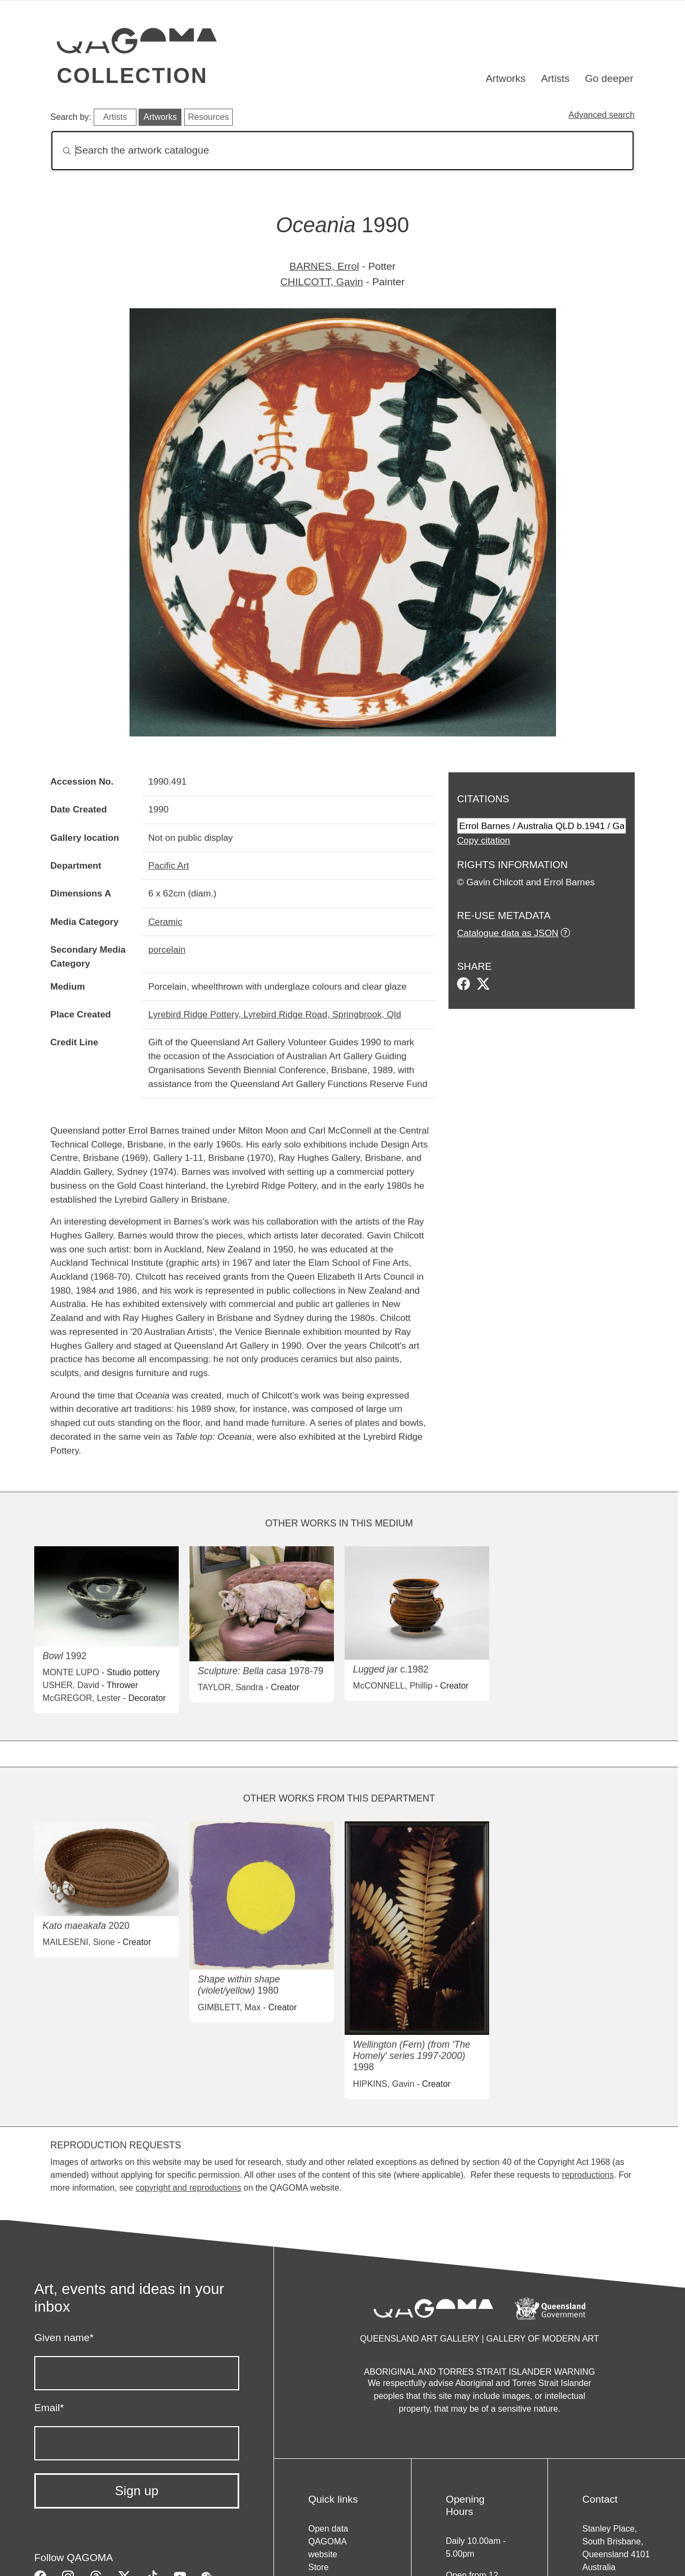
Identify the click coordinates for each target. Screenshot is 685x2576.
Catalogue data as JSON (507, 933)
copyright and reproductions (188, 2187)
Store (318, 2567)
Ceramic (165, 921)
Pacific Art (168, 865)
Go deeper (609, 78)
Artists (555, 78)
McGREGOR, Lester (82, 1698)
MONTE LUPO (71, 1672)
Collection (132, 75)
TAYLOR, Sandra (230, 1687)
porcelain (167, 949)
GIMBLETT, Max (229, 2007)
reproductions (588, 2174)
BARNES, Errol (324, 266)
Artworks (506, 78)
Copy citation (483, 840)
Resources (208, 116)
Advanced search (601, 114)
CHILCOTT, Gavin (321, 281)
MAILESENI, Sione (79, 1942)
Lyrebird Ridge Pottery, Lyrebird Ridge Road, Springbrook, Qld (274, 1014)
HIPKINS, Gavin (384, 2083)
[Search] (342, 150)
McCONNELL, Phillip (392, 1685)
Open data (328, 2528)
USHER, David (71, 1685)
